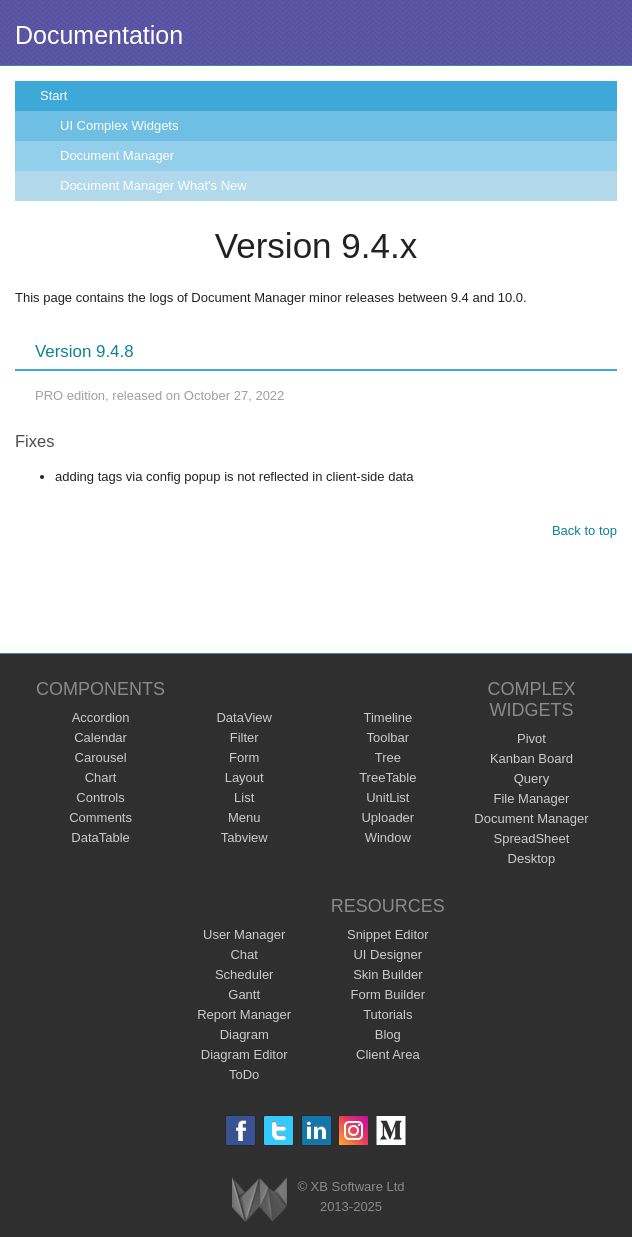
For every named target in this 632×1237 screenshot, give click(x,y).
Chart (101, 777)
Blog (388, 1034)
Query (531, 778)
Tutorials (387, 1014)
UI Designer (387, 954)
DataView (243, 717)
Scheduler (244, 974)
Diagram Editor (244, 1054)
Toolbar (387, 737)
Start (53, 95)
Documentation (99, 35)
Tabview (244, 837)
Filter (244, 737)
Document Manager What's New (153, 185)
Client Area (388, 1054)
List (244, 797)
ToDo (244, 1074)
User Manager (244, 934)
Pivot (531, 738)
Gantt (244, 994)
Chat (243, 954)
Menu (244, 817)
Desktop (532, 858)
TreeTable (387, 777)
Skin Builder (387, 974)
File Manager (532, 798)
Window (388, 837)
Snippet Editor (388, 934)
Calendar (100, 737)
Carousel (101, 757)
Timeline (387, 717)
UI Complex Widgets (119, 125)
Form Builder (388, 994)
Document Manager (117, 155)
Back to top (584, 530)
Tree (388, 757)
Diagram (244, 1034)
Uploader (387, 817)
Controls (100, 797)
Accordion (101, 717)
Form (244, 757)
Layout (244, 777)
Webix (259, 1199)
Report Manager (244, 1014)
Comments (100, 817)
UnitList (387, 797)
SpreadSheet (531, 838)
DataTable (100, 837)
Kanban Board (531, 758)
